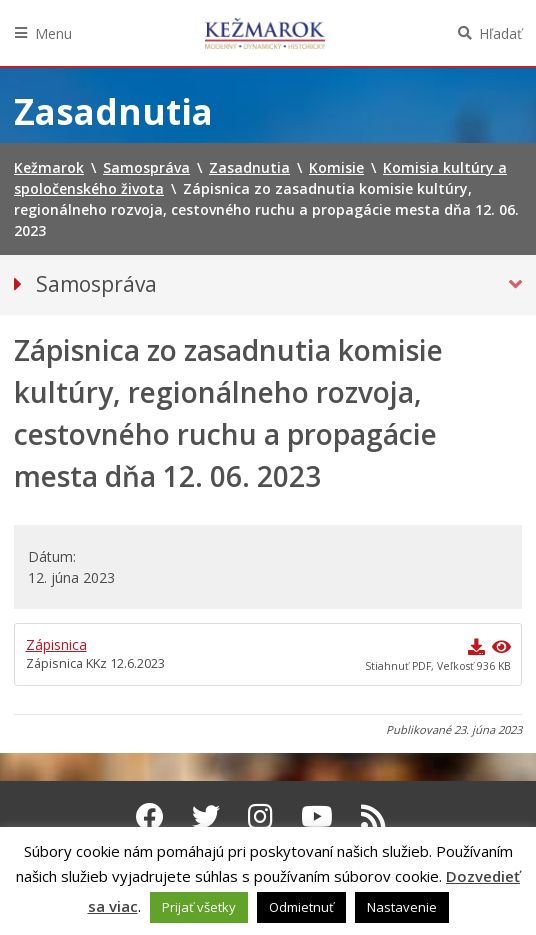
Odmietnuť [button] (301, 907)
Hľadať (500, 33)
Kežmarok (265, 33)
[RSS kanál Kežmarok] (373, 816)
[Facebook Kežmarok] (150, 816)
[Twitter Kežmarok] (206, 816)
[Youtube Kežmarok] (317, 816)
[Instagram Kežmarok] (260, 816)
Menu (53, 33)
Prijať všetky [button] (199, 907)
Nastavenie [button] (402, 907)
